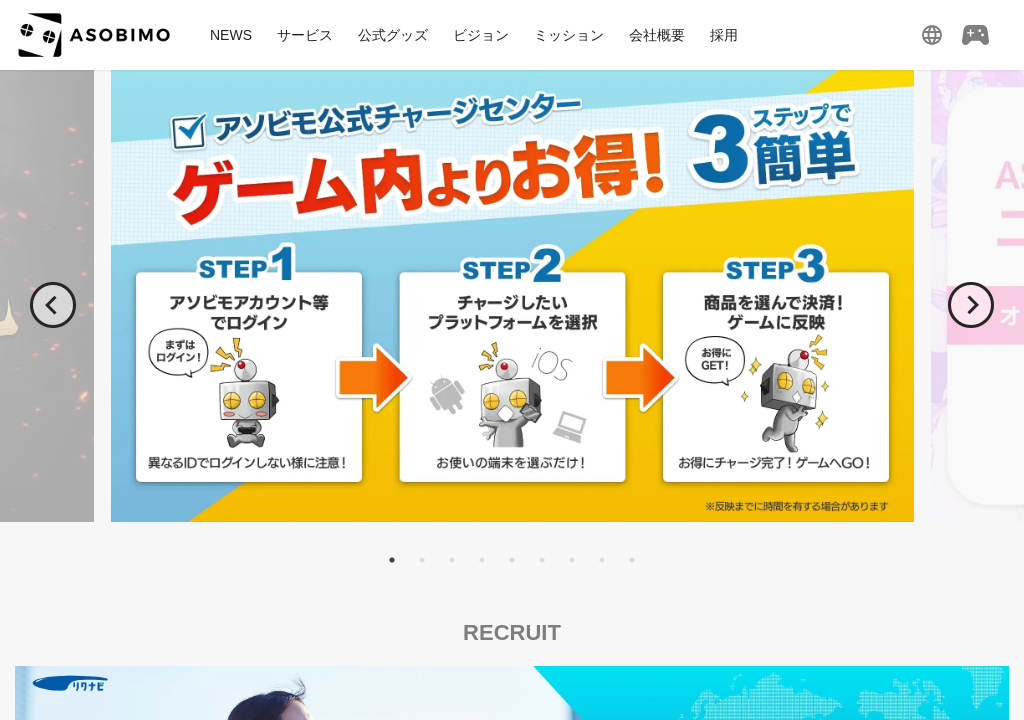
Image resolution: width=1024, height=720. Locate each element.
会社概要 (657, 35)
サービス (305, 35)
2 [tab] (422, 560)
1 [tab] (392, 560)
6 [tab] (542, 560)
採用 (724, 35)
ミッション (569, 35)
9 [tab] (632, 560)
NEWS (231, 35)
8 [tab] (602, 560)
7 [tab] (572, 560)
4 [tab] (482, 560)
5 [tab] (512, 560)
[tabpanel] (512, 296)
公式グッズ (393, 35)
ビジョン (481, 35)
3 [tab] (452, 560)
